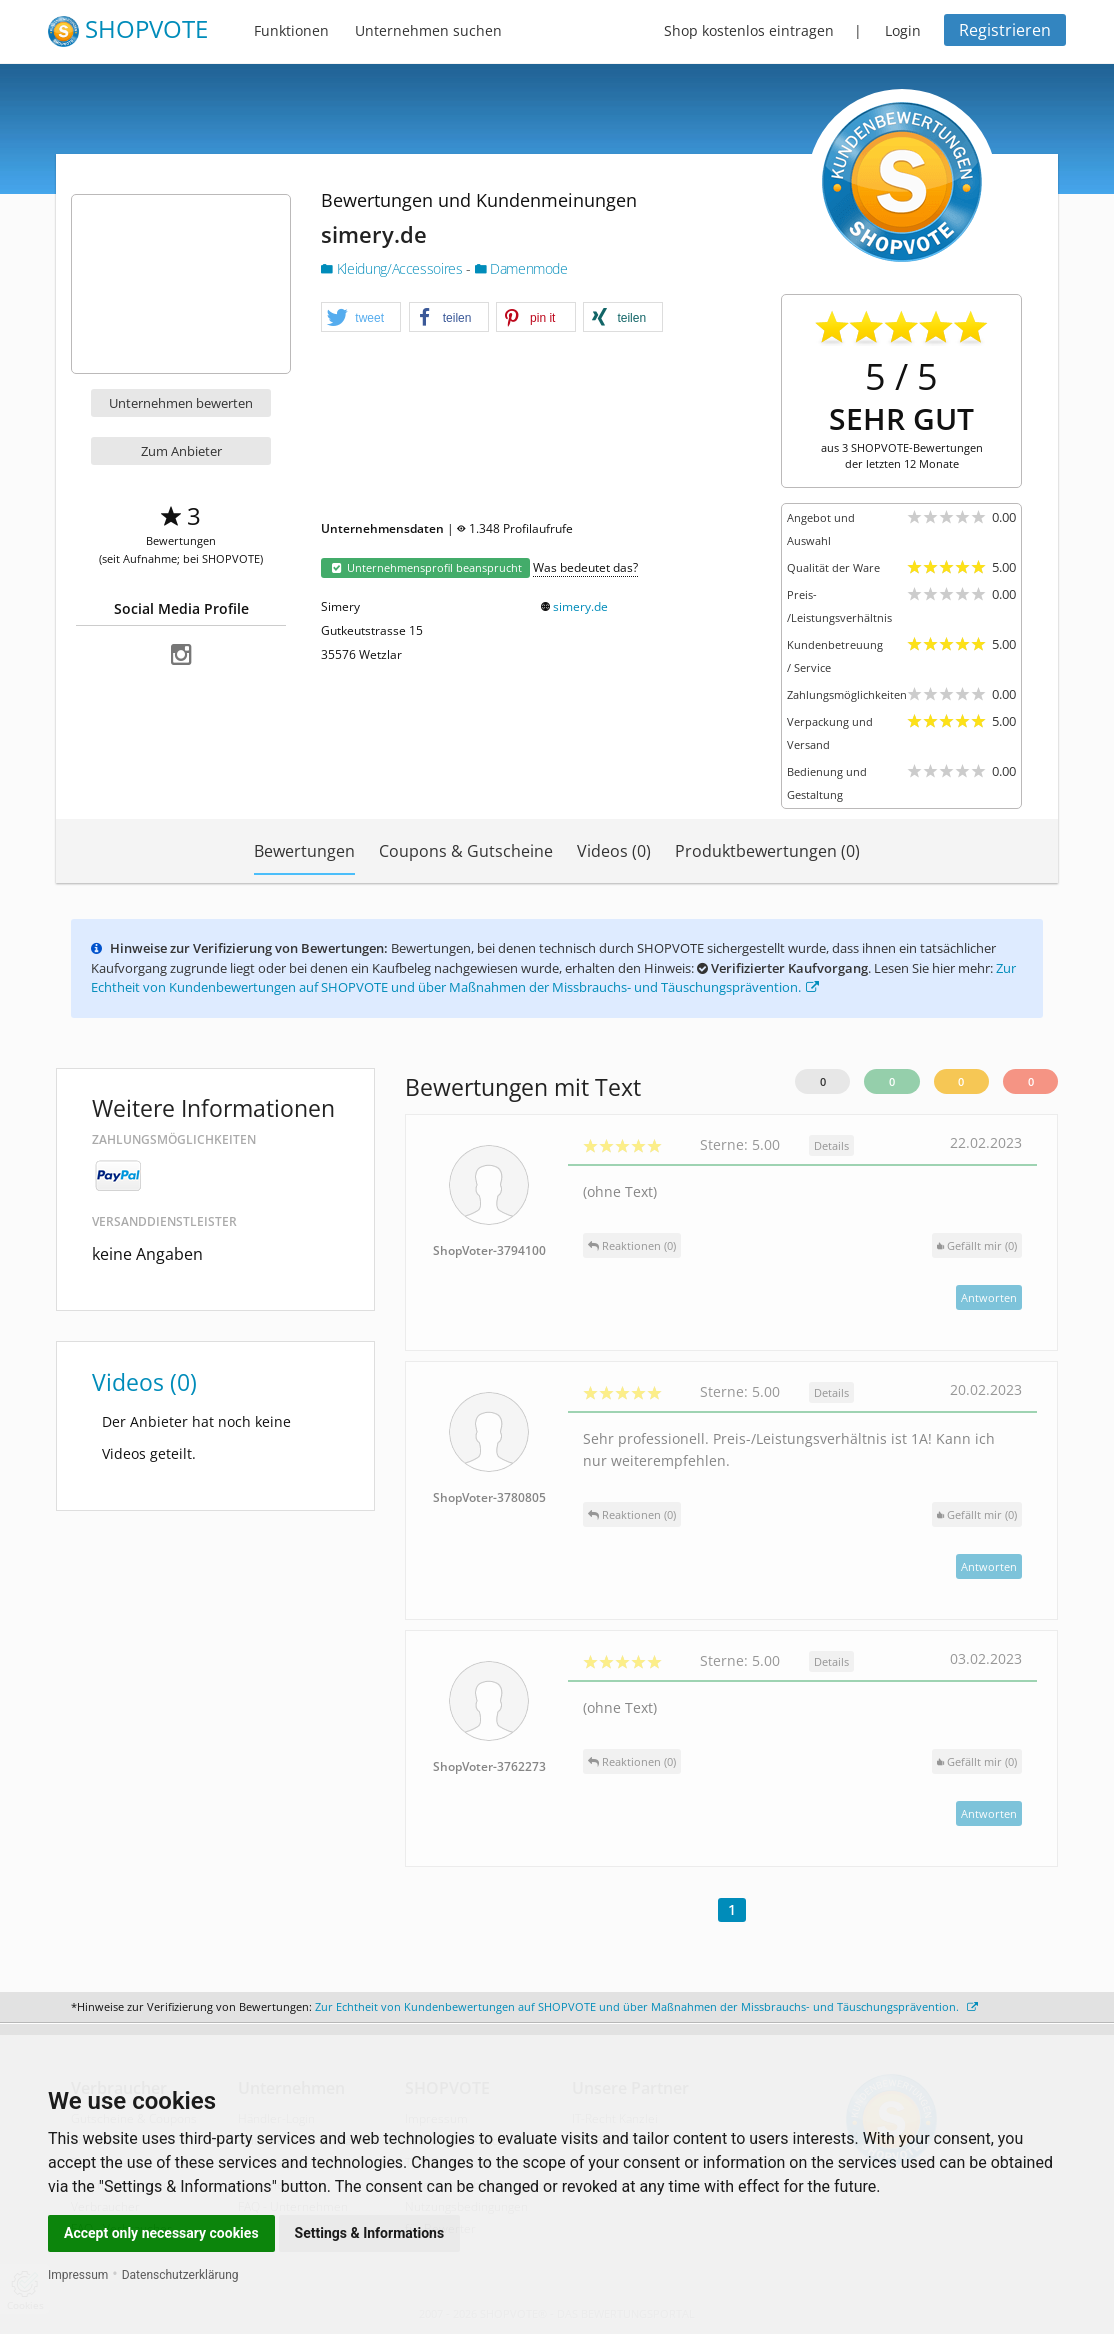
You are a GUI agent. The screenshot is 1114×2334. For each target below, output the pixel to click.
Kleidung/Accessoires (393, 268)
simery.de (580, 606)
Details (831, 1145)
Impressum (78, 2275)
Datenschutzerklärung (180, 2275)
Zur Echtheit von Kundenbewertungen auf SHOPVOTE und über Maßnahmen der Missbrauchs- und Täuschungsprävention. (553, 978)
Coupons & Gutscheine (466, 851)
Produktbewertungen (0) (767, 851)
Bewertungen (304, 851)
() (977, 1245)
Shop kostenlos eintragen (749, 30)
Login (903, 30)
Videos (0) (614, 851)
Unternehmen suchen (428, 30)
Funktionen (291, 30)
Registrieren (1005, 30)
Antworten (989, 1297)
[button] (361, 318)
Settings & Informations (370, 2233)
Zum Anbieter (181, 451)
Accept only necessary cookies (161, 2233)
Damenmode (521, 268)
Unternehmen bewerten (181, 403)
